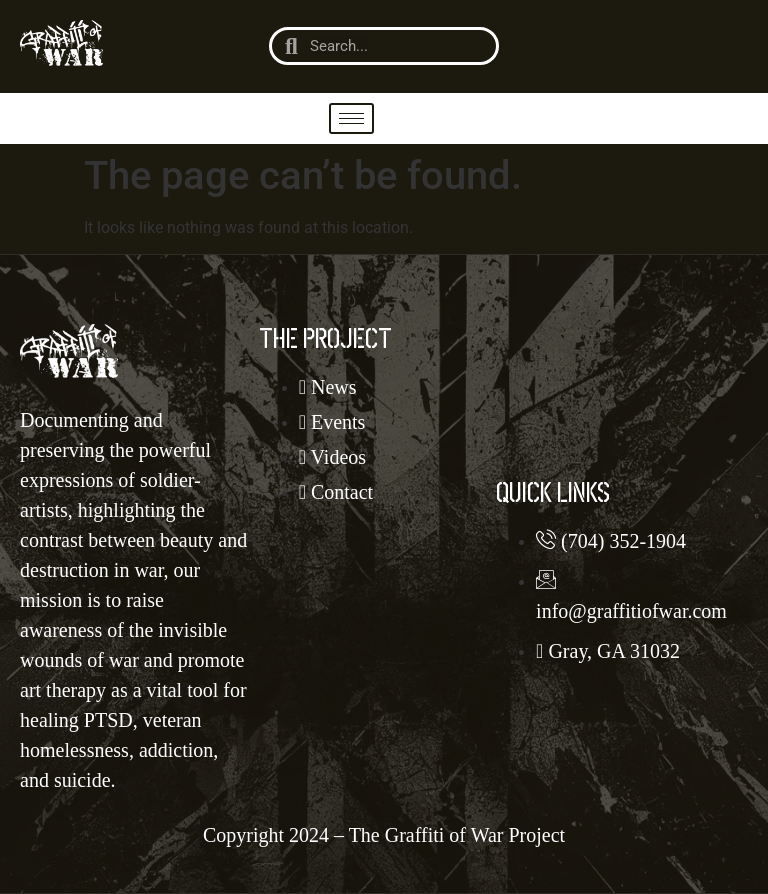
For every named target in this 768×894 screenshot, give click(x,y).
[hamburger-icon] (351, 118)
